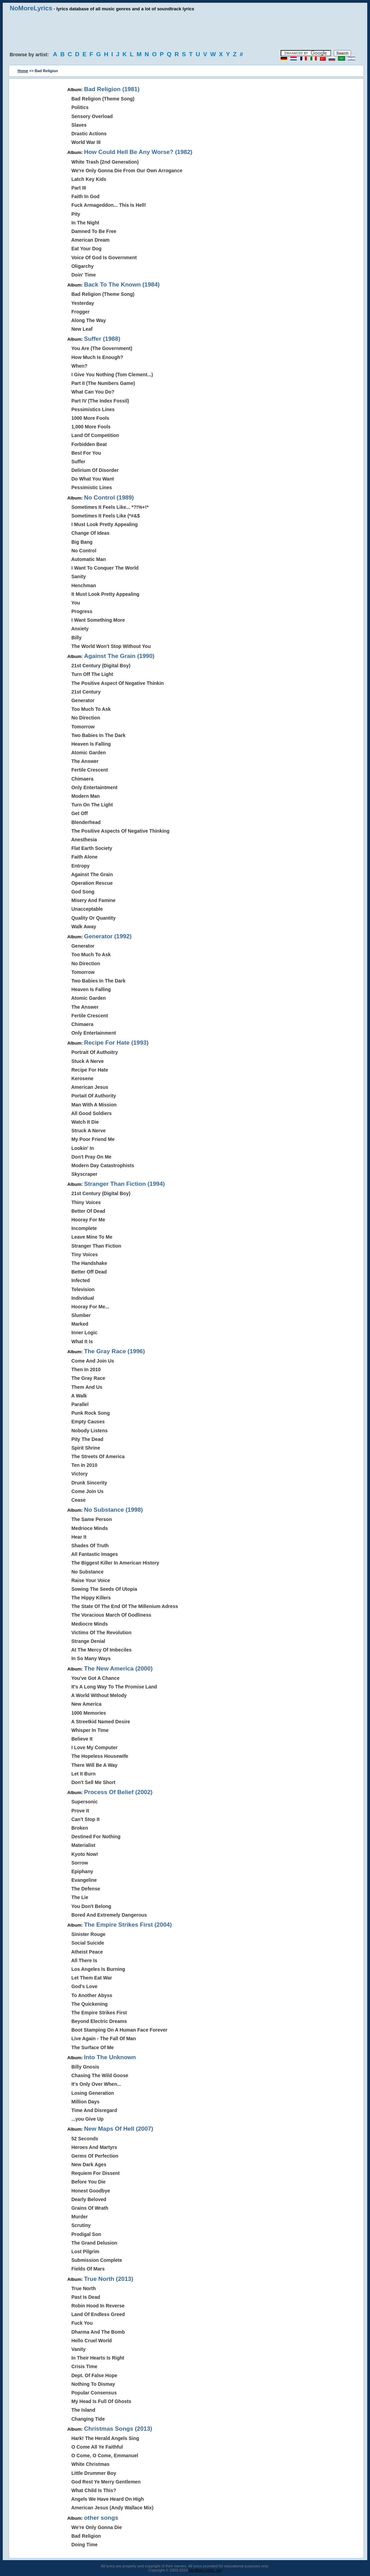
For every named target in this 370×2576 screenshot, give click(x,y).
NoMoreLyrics (31, 8)
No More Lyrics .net (205, 2570)
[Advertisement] (185, 31)
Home (23, 71)
